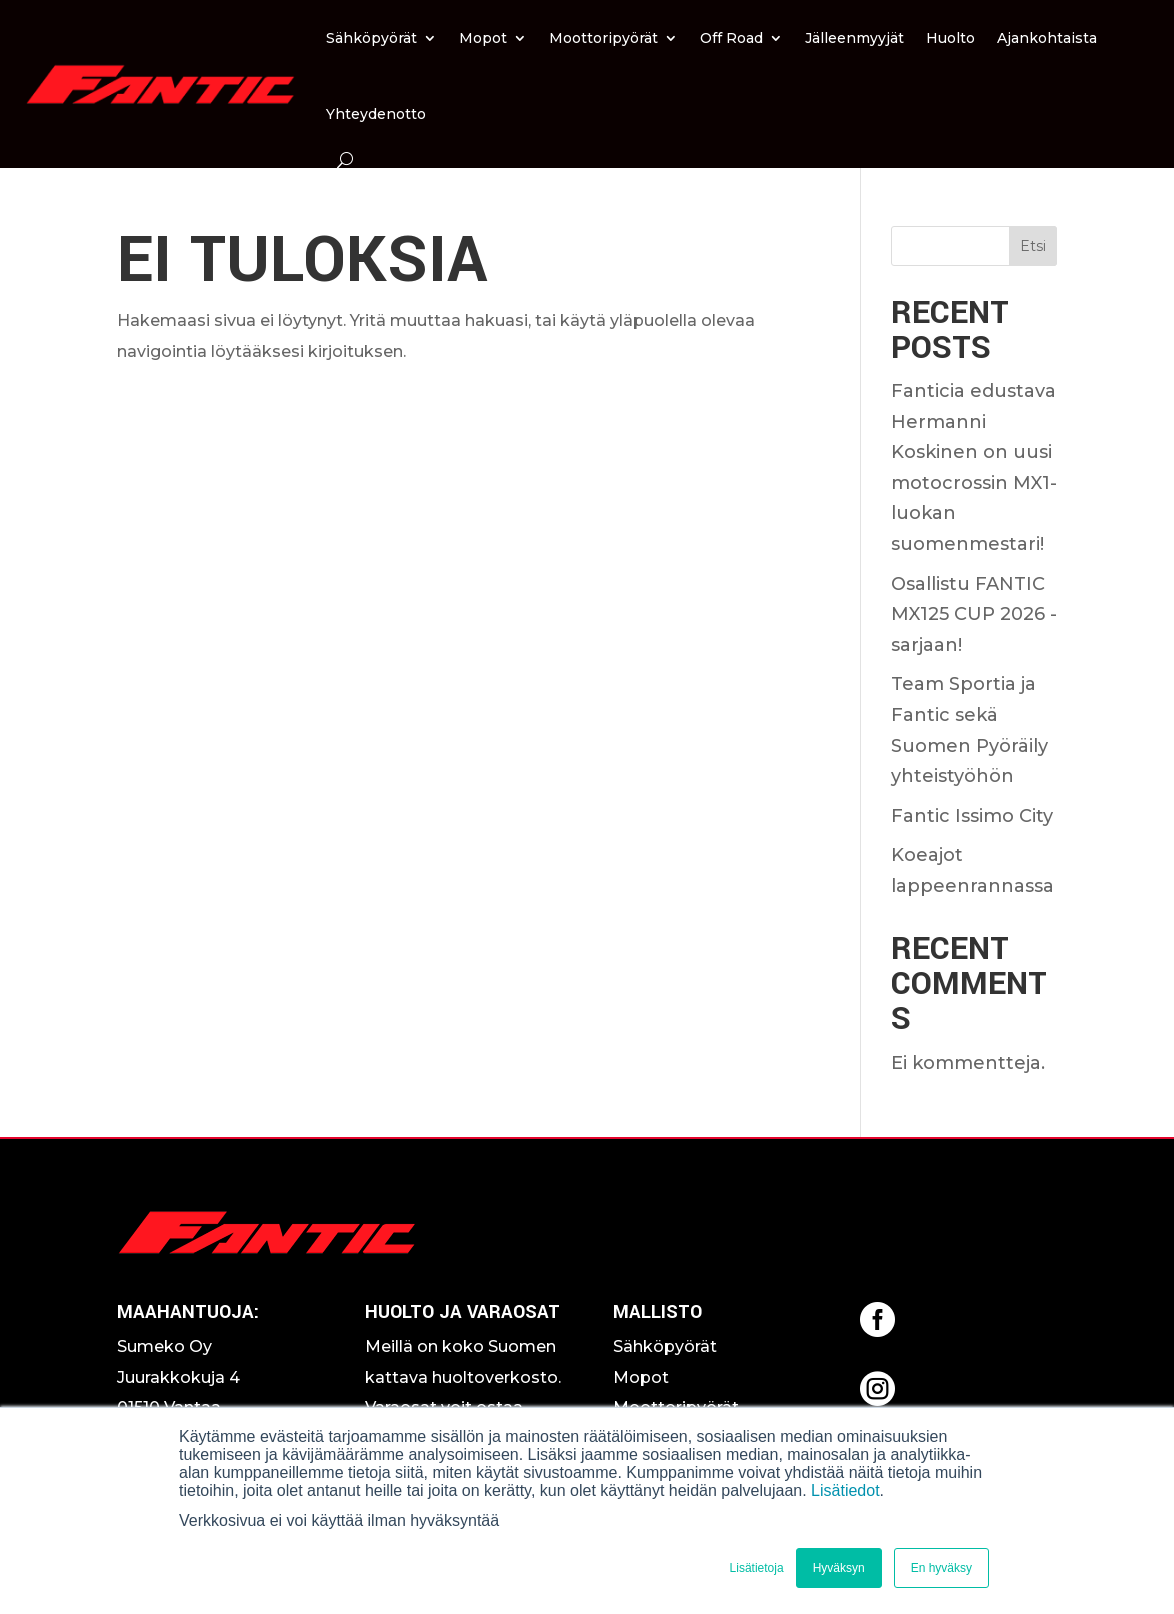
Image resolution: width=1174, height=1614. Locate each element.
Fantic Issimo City (972, 816)
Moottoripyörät (603, 38)
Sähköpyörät (371, 38)
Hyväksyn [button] (839, 1568)
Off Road (731, 38)
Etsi (1033, 246)
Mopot (483, 38)
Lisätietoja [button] (757, 1568)
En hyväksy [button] (941, 1568)
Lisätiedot (845, 1490)
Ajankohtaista (1047, 38)
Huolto (950, 38)
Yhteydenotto (376, 114)
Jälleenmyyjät (854, 38)
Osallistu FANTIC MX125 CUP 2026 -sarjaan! (974, 614)
